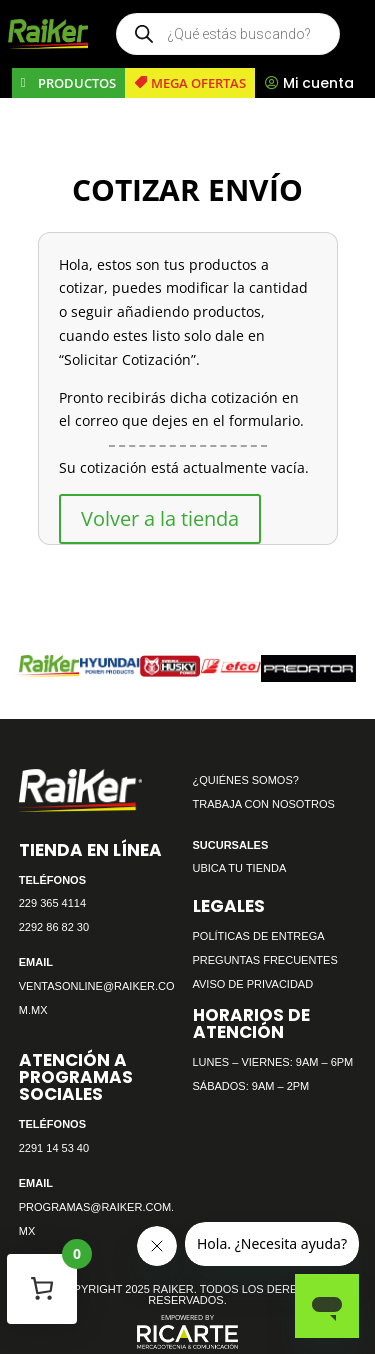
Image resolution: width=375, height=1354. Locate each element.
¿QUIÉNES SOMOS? (246, 780)
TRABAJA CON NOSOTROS (264, 804)
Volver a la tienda (160, 518)
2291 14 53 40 (54, 1148)
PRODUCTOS (77, 83)
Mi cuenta (318, 83)
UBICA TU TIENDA (240, 868)
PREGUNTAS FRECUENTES (265, 960)
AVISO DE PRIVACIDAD (253, 984)
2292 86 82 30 (54, 927)
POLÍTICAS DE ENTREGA (259, 936)
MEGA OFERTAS (198, 83)
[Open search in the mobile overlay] (228, 34)
